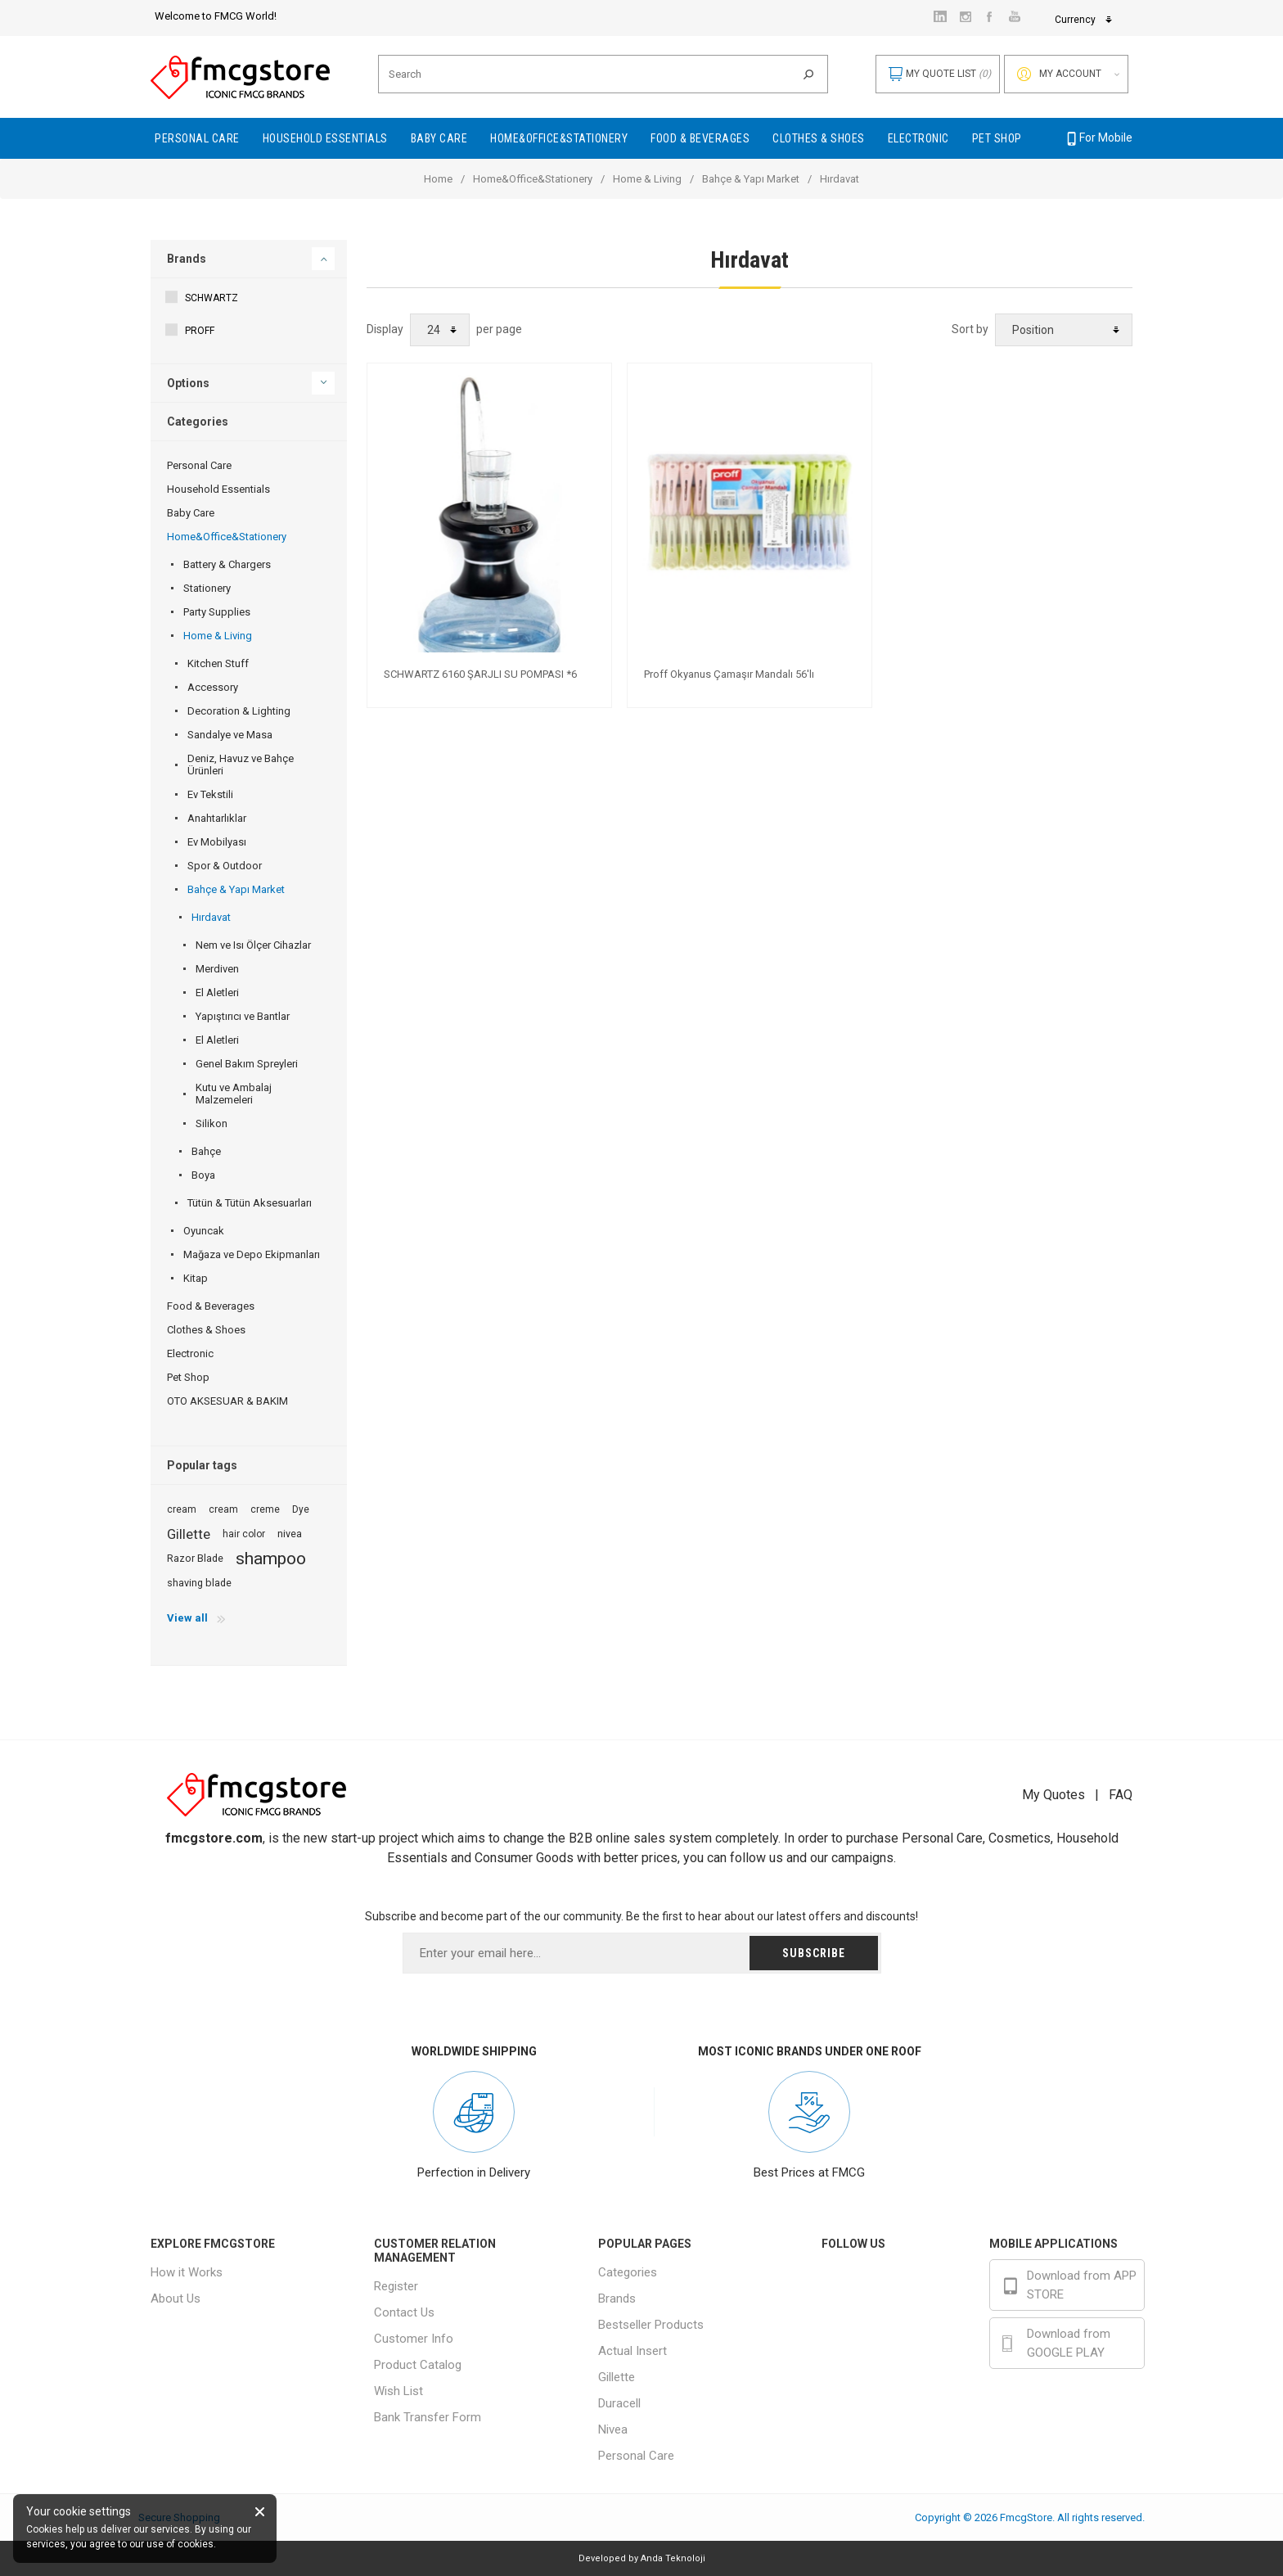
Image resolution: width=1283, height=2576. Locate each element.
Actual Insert (632, 2351)
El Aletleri (217, 992)
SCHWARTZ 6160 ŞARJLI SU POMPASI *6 (480, 674)
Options (188, 383)
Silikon (211, 1123)
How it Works (187, 2272)
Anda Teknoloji (673, 2558)
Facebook (880, 2278)
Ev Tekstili (210, 794)
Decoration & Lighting (238, 711)
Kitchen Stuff (218, 663)
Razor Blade (195, 1558)
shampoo (271, 1558)
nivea (289, 1533)
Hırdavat (211, 917)
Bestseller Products (651, 2324)
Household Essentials (218, 489)
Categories (627, 2272)
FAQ (1120, 1794)
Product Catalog (417, 2364)
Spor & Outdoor (224, 865)
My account (1070, 73)
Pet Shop (188, 1377)
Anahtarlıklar (216, 818)
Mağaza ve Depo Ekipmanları (251, 1254)
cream (181, 1509)
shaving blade (199, 1583)
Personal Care (199, 465)
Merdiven (217, 969)
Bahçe (206, 1151)
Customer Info (413, 2338)
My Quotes (1053, 1794)
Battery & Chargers (227, 564)
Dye (300, 1509)
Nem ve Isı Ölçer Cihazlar (253, 945)
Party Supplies (216, 612)
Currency (965, 19)
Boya (203, 1175)
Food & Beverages (210, 1306)
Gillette (188, 1534)
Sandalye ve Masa (229, 735)
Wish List (398, 2391)
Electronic (190, 1353)
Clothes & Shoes (206, 1330)
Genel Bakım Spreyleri (247, 1064)
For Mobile (1098, 138)
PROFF (199, 330)
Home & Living (647, 179)
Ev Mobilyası (216, 842)
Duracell (619, 2403)
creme (265, 1509)
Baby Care (190, 513)
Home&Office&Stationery (532, 179)
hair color (244, 1534)
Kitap (195, 1278)
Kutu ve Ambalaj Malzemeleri (234, 1093)
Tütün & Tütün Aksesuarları (249, 1203)
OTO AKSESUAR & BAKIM (227, 1401)
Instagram (881, 2315)
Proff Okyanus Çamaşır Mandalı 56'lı (729, 674)
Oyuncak (203, 1231)
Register (396, 2286)
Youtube (876, 2353)
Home (438, 179)
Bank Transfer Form (427, 2417)
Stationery (207, 588)
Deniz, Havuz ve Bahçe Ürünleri (240, 764)
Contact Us (404, 2312)
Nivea (613, 2429)
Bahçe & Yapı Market (750, 179)
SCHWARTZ (211, 298)
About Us (175, 2298)
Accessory (212, 687)
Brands (186, 258)
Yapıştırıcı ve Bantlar (243, 1016)
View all (187, 1618)
